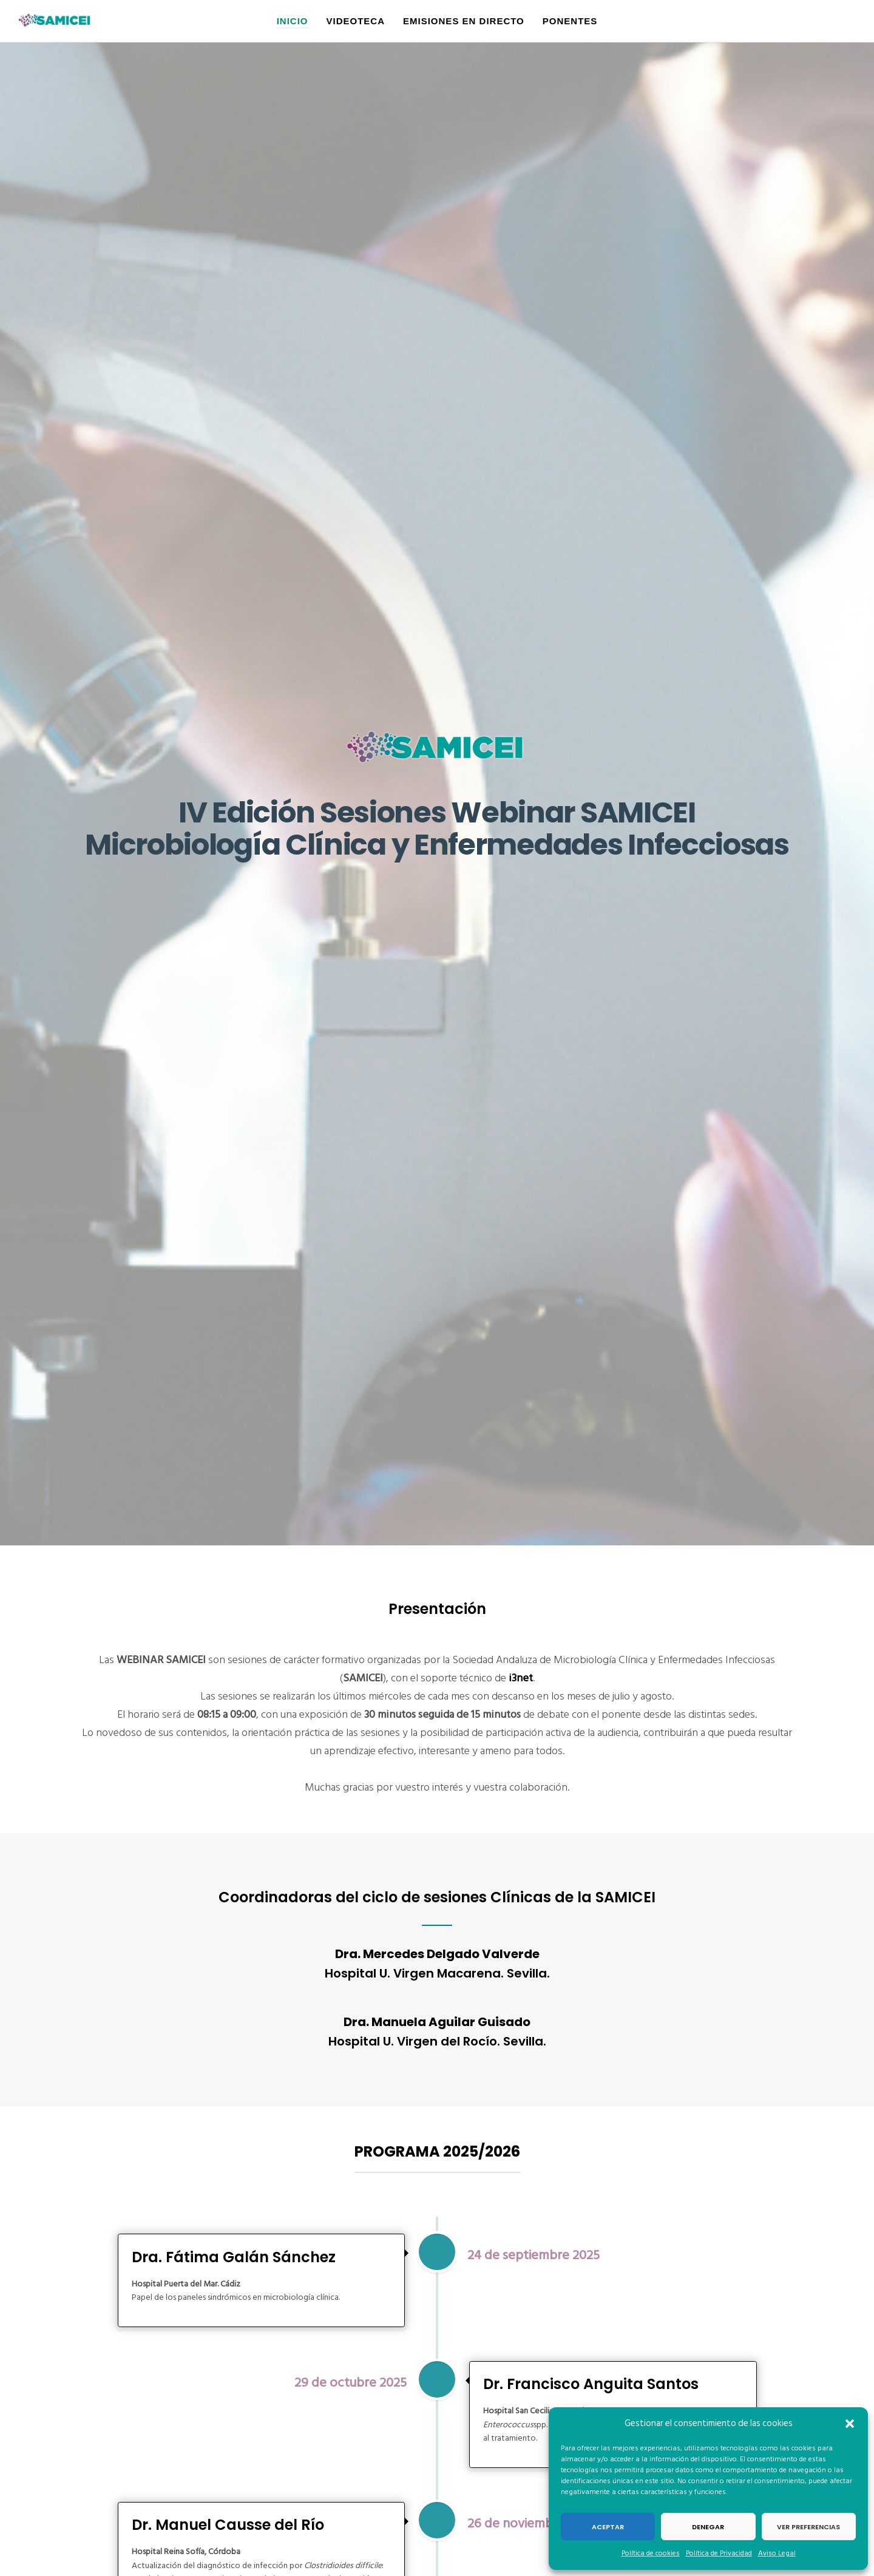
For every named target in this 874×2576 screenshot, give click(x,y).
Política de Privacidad (719, 2553)
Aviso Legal (777, 2553)
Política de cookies (651, 2553)
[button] (850, 2424)
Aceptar (608, 2527)
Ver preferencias (808, 2527)
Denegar (708, 2527)
